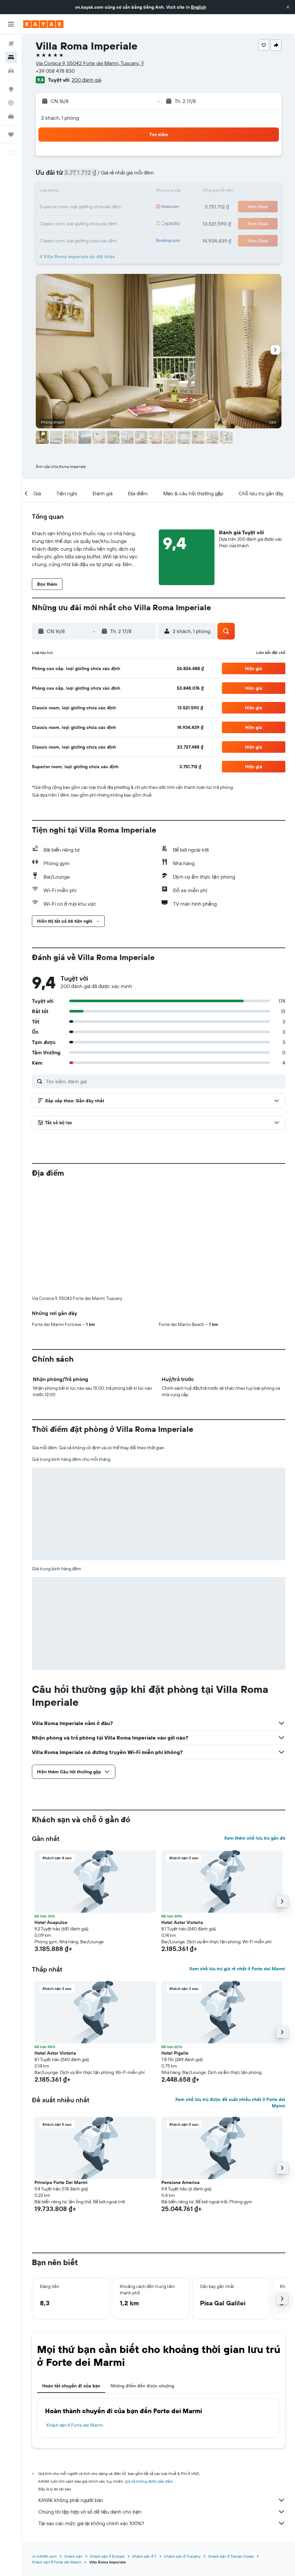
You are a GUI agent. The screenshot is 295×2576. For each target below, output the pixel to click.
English (198, 7)
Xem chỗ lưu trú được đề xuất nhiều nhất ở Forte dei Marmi (230, 1996)
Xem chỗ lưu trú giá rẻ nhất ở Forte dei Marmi (237, 1862)
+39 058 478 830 (55, 71)
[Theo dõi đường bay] (11, 102)
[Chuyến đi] (11, 134)
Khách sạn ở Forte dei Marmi (74, 2318)
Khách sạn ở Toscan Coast (231, 2449)
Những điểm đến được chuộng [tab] (142, 2279)
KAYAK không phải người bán (161, 2393)
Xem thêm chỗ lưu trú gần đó (254, 1731)
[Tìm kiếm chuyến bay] (11, 43)
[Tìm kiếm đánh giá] (164, 1081)
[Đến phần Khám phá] (11, 89)
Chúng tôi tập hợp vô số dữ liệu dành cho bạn (161, 2405)
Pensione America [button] (180, 2075)
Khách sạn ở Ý (144, 2449)
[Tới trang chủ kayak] (43, 24)
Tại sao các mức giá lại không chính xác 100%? (161, 2416)
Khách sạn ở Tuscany (182, 2449)
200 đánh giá (86, 80)
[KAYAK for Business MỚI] (11, 116)
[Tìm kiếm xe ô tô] (11, 70)
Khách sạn (73, 2449)
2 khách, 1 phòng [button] (60, 118)
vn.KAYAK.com (44, 2449)
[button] (288, 7)
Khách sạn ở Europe (107, 2449)
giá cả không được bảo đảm (149, 2374)
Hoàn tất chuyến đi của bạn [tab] (71, 2279)
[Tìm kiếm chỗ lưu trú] (11, 57)
